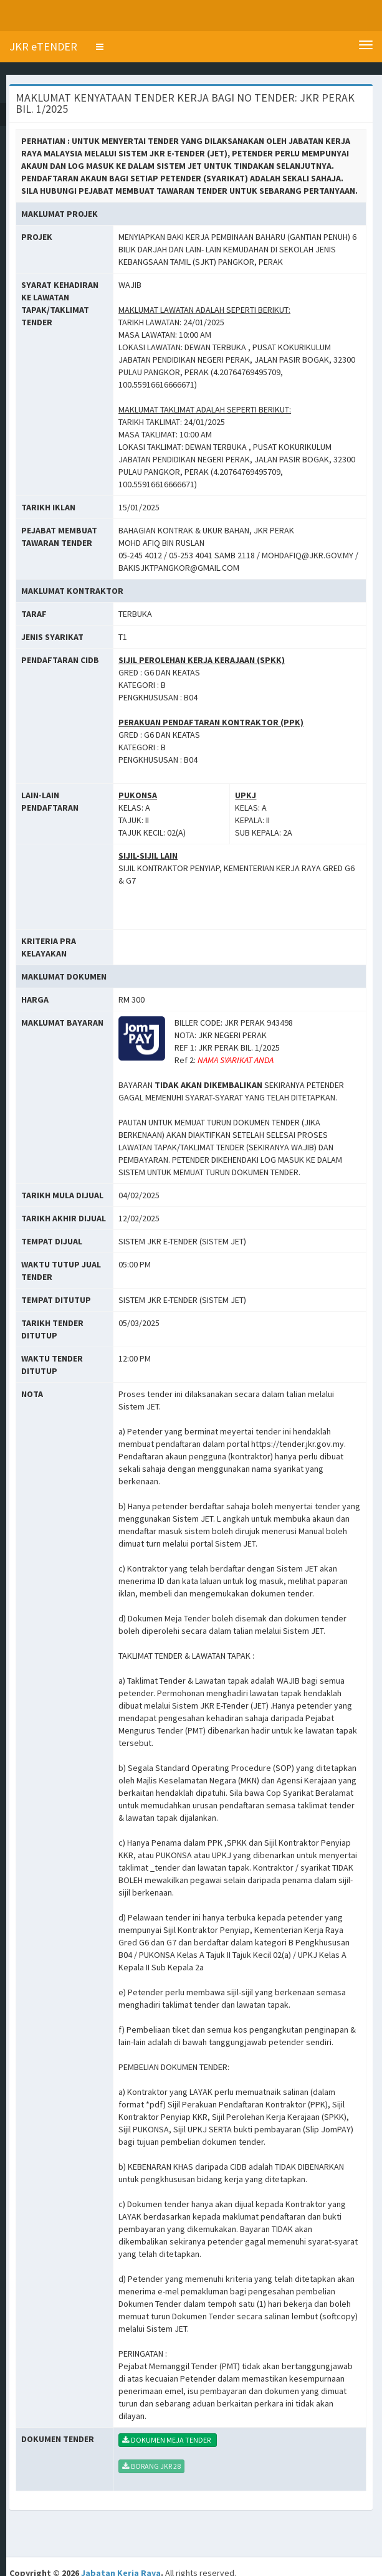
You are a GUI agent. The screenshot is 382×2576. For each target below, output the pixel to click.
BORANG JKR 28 (151, 2466)
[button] (100, 46)
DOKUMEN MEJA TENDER (167, 2440)
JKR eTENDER (43, 46)
